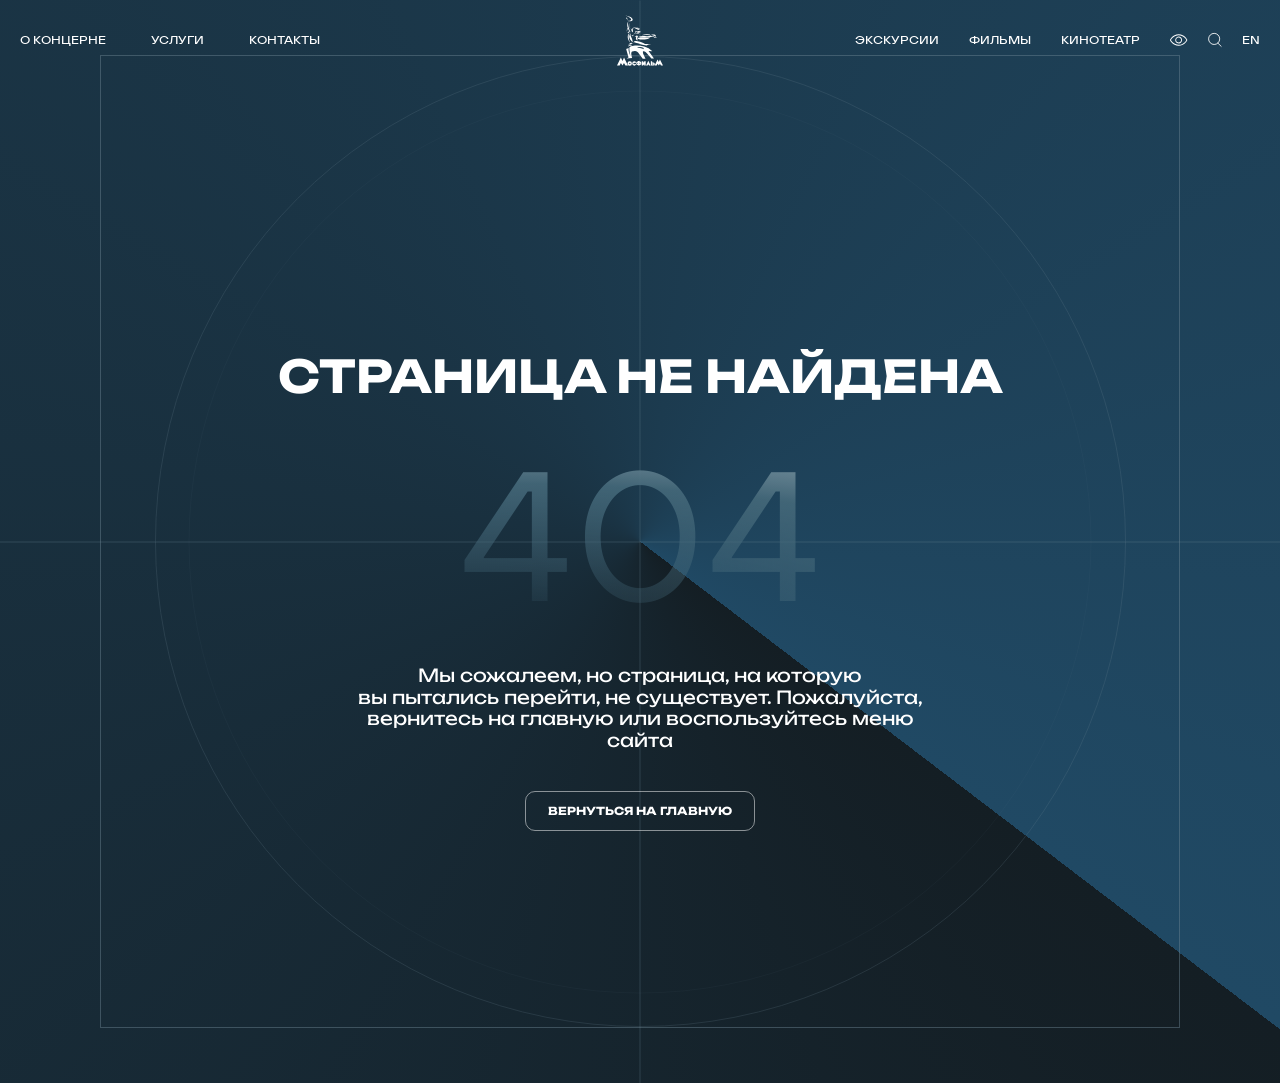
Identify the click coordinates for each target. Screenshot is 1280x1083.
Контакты (284, 39)
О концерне (63, 39)
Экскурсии (897, 39)
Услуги (177, 39)
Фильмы (1000, 39)
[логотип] (640, 40)
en (1251, 39)
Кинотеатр (1100, 39)
